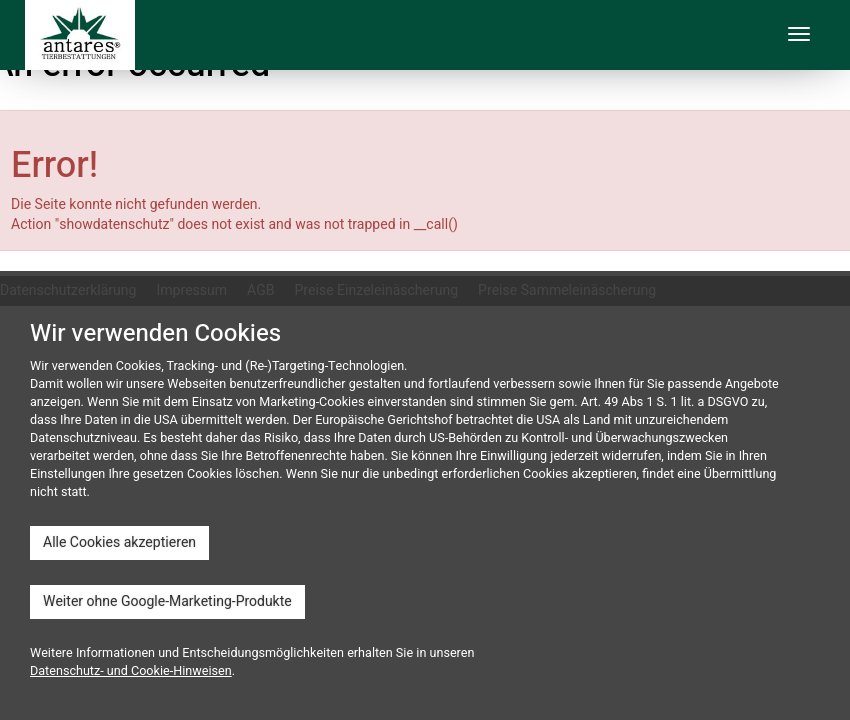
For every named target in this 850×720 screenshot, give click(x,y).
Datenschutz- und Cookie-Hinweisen (131, 671)
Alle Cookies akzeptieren (119, 542)
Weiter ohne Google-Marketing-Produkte (167, 601)
